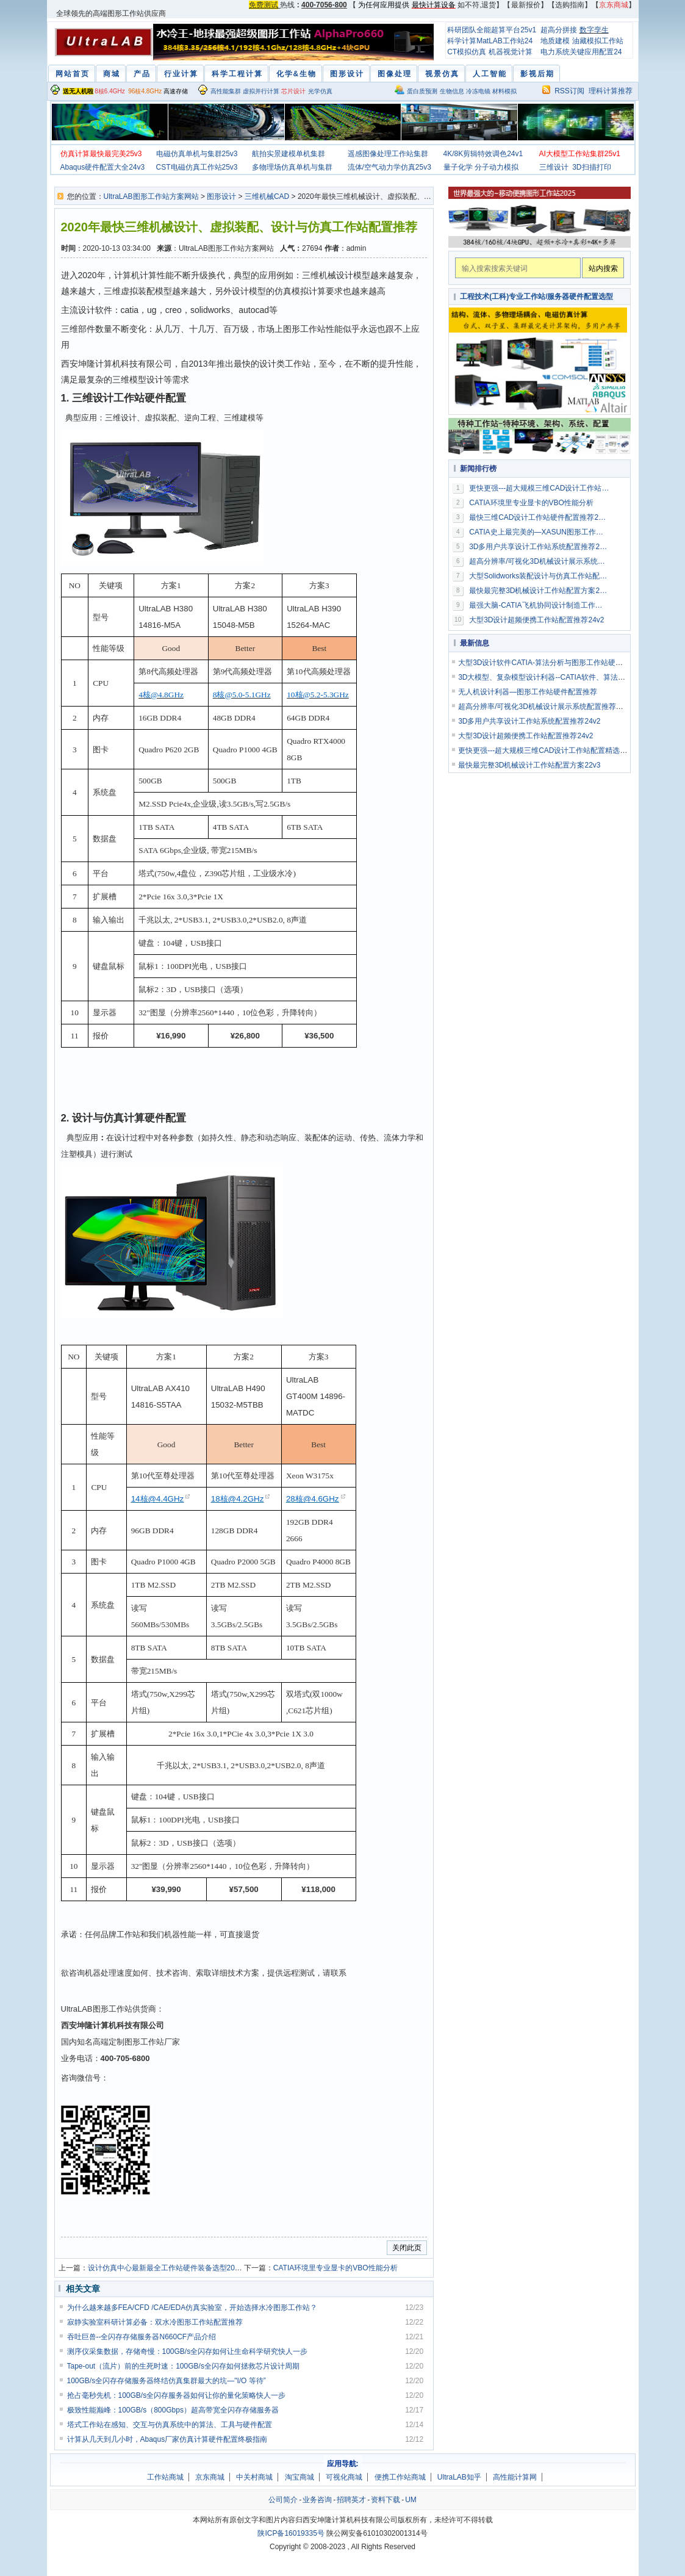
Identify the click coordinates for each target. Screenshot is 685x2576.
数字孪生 (594, 30)
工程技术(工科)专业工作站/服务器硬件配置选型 (536, 296)
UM (411, 2499)
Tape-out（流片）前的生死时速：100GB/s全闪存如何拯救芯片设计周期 (183, 2366)
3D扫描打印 (591, 167)
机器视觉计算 (511, 52)
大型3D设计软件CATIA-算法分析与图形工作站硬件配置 (547, 662)
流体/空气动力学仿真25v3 (389, 167)
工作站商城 (165, 2477)
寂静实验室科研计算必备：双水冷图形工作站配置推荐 (155, 2322)
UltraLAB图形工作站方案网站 (151, 196)
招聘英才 (351, 2499)
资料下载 (385, 2499)
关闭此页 (406, 2247)
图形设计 (221, 196)
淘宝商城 (299, 2477)
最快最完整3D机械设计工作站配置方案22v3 (539, 590)
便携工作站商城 (400, 2477)
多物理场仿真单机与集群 (292, 167)
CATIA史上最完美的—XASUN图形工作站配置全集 (539, 532)
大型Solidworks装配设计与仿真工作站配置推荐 (539, 576)
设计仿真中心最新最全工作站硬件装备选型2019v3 (169, 2268)
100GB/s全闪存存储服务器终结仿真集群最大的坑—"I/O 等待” (166, 2380)
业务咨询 (317, 2499)
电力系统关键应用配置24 (581, 52)
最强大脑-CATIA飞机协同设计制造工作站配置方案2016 (539, 605)
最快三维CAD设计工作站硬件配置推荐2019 (539, 517)
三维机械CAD (267, 196)
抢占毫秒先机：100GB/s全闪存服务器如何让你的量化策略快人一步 (176, 2395)
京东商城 (209, 2477)
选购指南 (569, 5)
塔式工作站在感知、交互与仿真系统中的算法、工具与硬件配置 (169, 2424)
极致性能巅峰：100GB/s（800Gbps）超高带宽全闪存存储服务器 (173, 2410)
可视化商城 (344, 2477)
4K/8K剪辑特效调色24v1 (483, 153)
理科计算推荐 (611, 91)
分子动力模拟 (496, 167)
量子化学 (458, 167)
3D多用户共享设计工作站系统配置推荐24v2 (539, 546)
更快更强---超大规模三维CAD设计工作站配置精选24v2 (539, 488)
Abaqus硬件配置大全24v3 (102, 167)
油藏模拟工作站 (597, 41)
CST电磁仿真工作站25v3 (197, 167)
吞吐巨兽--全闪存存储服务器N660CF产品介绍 (142, 2337)
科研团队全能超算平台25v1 (491, 30)
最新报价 (525, 5)
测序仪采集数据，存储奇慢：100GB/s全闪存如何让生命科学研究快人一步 (187, 2351)
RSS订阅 (569, 91)
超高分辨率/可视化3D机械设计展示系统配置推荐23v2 (539, 561)
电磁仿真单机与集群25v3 (197, 153)
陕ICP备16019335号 (290, 2533)
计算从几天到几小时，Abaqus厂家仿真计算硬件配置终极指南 (167, 2439)
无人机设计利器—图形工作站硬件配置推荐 (527, 692)
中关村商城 (254, 2477)
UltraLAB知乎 (459, 2477)
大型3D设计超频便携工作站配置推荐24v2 (536, 620)
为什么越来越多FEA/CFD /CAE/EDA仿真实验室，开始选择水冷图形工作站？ (192, 2307)
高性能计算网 (515, 2477)
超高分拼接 (558, 30)
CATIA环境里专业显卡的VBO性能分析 (335, 2268)
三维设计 (553, 167)
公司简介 (283, 2499)
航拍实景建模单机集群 (288, 153)
